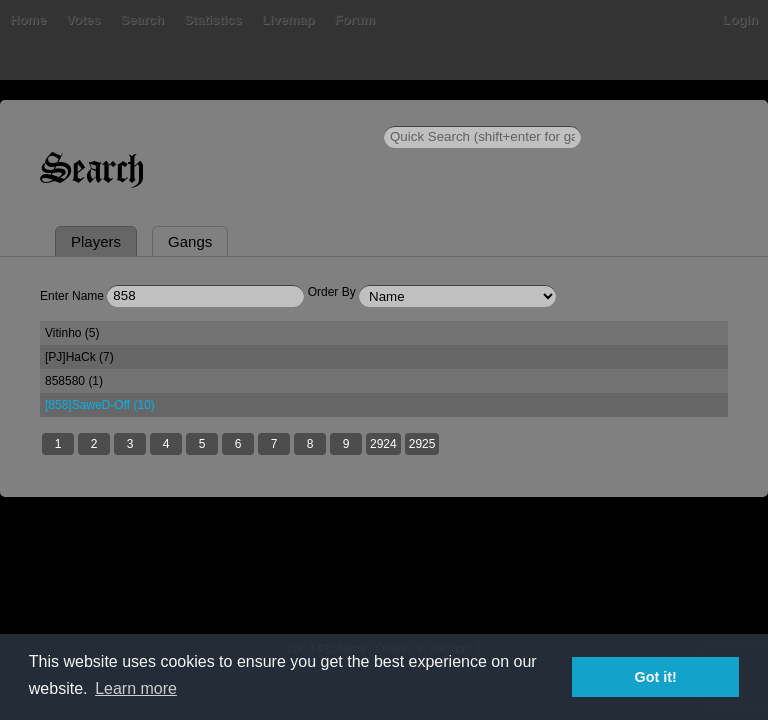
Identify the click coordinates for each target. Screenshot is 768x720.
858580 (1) (74, 381)
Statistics (213, 19)
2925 (422, 444)
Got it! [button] (656, 677)
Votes (83, 19)
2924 (383, 444)
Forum (355, 19)
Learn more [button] (136, 688)
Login (740, 19)
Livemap (288, 19)
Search (142, 19)
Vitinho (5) (72, 333)
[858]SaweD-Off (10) (100, 405)
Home (28, 19)
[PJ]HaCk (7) (79, 357)
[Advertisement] (384, 582)
